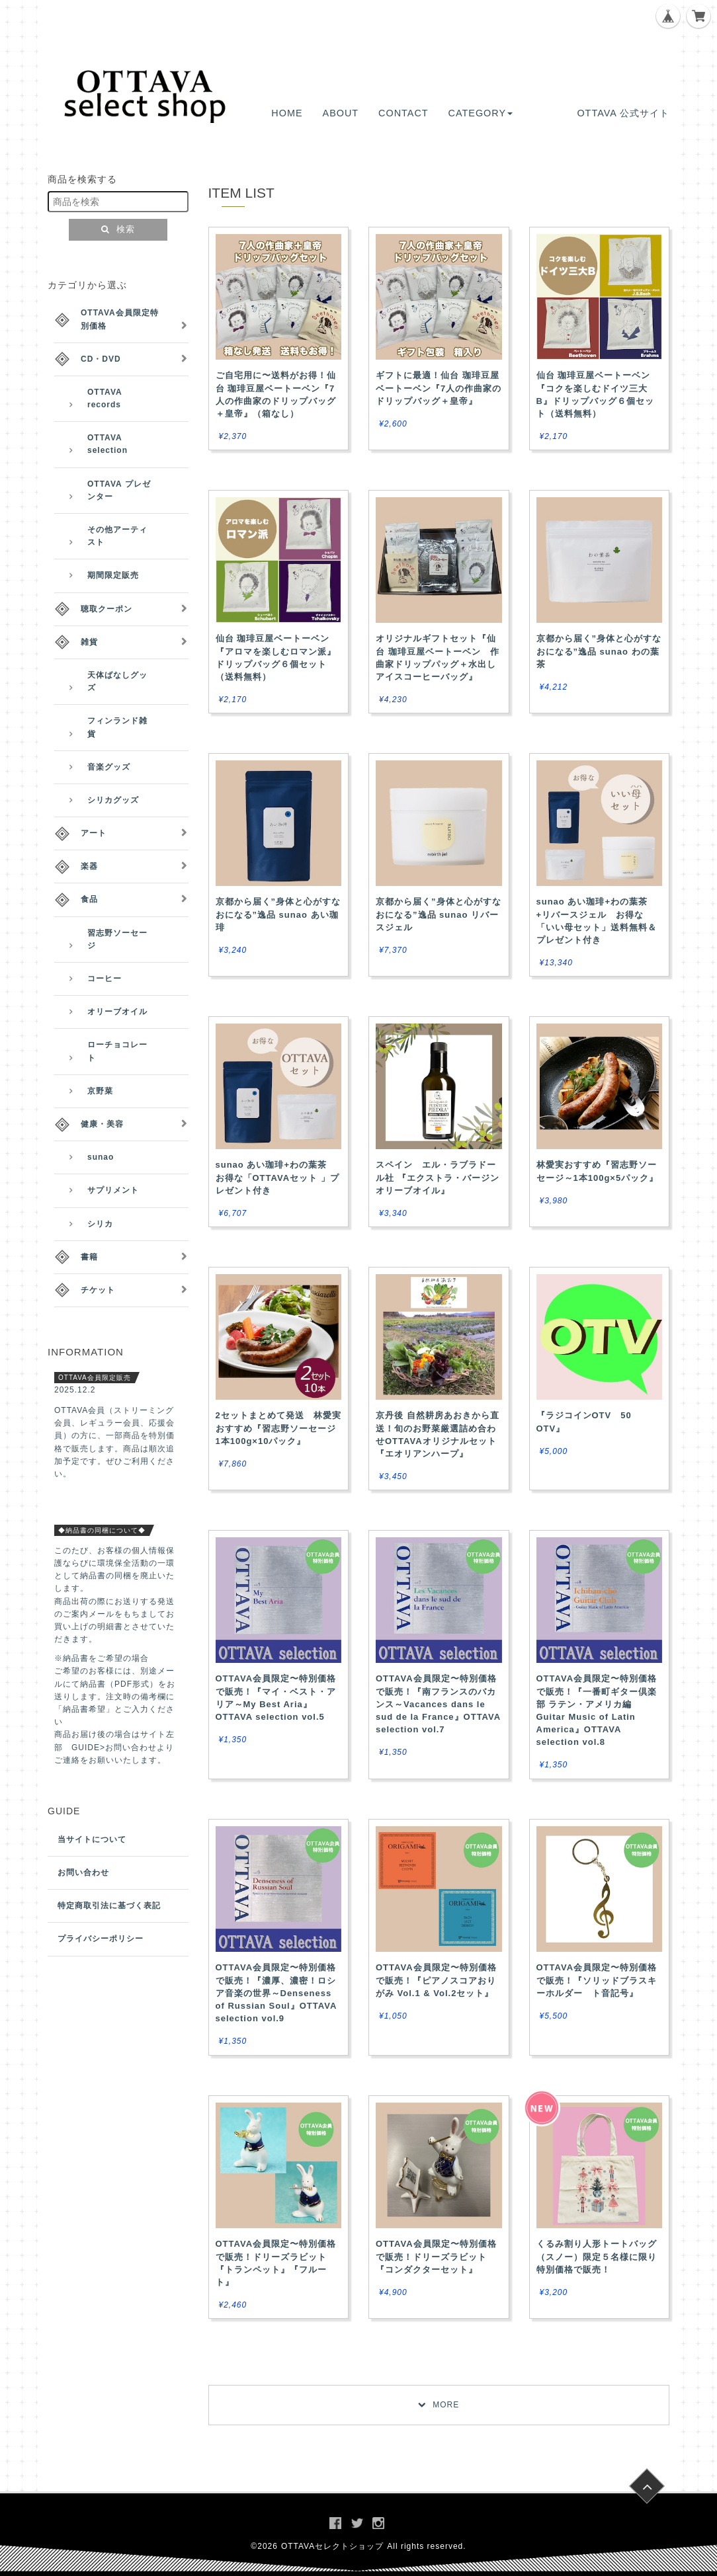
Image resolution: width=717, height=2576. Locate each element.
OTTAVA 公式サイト (623, 113)
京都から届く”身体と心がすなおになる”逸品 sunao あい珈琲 (278, 914)
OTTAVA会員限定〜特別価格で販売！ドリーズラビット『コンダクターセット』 (436, 2256)
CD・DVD (101, 359)
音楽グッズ (108, 767)
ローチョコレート (117, 1051)
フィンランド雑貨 (117, 727)
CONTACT (403, 113)
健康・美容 (102, 1124)
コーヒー (104, 978)
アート (93, 833)
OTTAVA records (104, 398)
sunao (100, 1157)
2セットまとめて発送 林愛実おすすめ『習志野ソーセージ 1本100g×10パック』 (278, 1427)
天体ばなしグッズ (117, 681)
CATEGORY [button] (480, 113)
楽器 (89, 866)
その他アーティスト (117, 536)
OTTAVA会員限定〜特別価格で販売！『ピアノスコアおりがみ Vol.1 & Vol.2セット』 (436, 1979)
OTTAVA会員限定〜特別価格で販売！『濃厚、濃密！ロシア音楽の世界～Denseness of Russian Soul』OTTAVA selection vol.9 (276, 1992)
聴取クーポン (106, 609)
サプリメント (113, 1190)
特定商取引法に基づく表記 (109, 1905)
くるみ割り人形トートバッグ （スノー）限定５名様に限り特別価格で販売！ (596, 2256)
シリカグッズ (113, 800)
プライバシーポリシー (101, 1938)
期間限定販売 (113, 575)
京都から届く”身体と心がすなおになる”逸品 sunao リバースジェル (438, 914)
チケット (98, 1290)
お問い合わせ (83, 1872)
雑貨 (89, 642)
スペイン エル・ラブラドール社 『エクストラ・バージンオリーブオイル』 (437, 1177)
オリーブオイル (117, 1011)
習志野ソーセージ (117, 939)
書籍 (89, 1257)
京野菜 (100, 1091)
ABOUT (341, 113)
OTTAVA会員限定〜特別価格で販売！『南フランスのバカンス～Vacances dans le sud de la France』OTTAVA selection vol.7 (438, 1703)
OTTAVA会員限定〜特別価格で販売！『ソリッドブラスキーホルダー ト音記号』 (596, 1979)
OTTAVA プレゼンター (119, 490)
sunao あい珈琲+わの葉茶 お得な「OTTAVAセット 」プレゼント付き (277, 1177)
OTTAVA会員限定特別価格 (120, 319)
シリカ (100, 1223)
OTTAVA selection (107, 444)
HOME (286, 113)
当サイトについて (92, 1839)
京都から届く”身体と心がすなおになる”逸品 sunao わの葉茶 (599, 650)
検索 (118, 229)
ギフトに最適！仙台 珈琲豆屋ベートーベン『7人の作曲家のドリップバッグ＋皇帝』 (438, 387)
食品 (89, 899)
